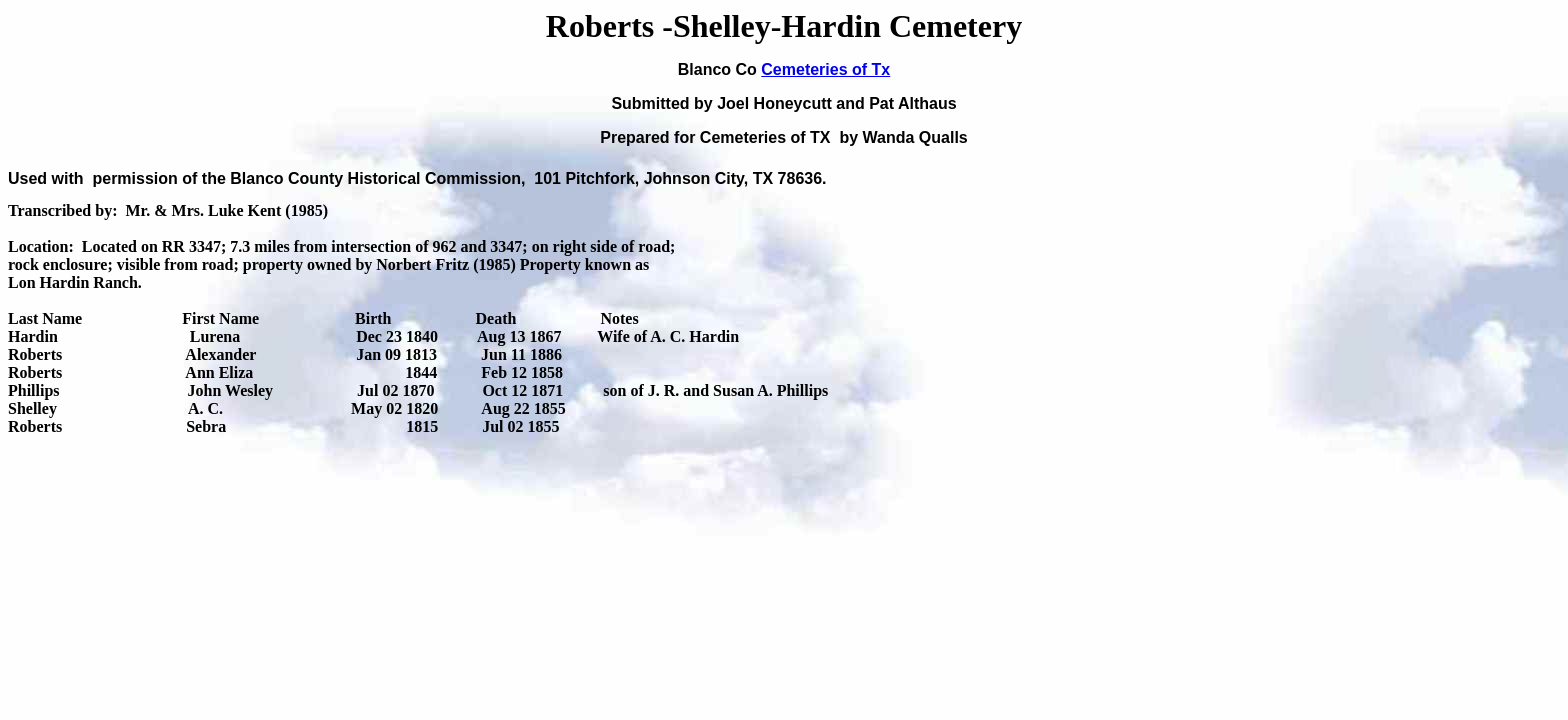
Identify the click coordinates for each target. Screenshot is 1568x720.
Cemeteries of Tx (825, 69)
